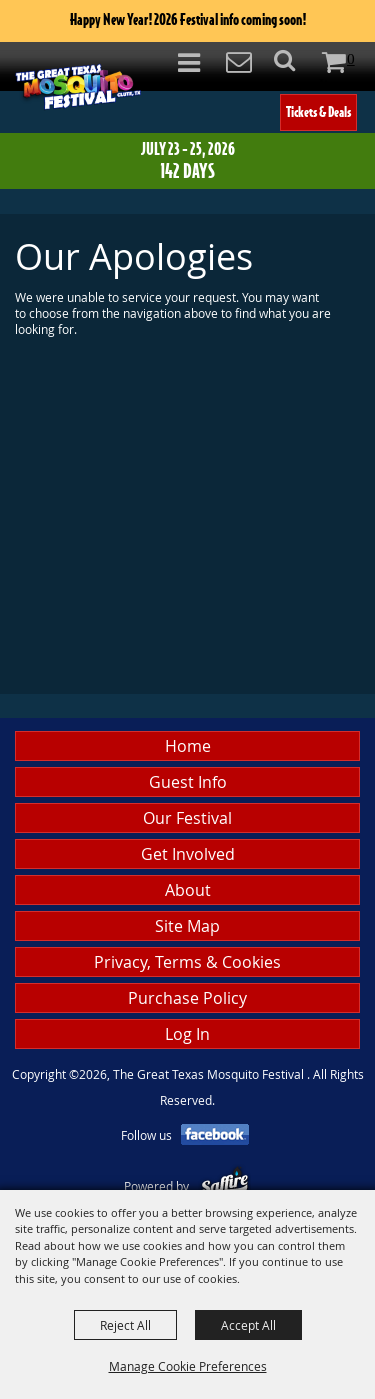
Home (188, 746)
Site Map (187, 926)
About (188, 890)
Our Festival (187, 818)
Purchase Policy (187, 998)
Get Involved (188, 854)
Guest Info (188, 782)
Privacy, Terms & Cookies (187, 962)
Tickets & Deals (318, 111)
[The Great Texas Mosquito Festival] (78, 86)
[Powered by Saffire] (224, 1186)
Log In (187, 1034)
